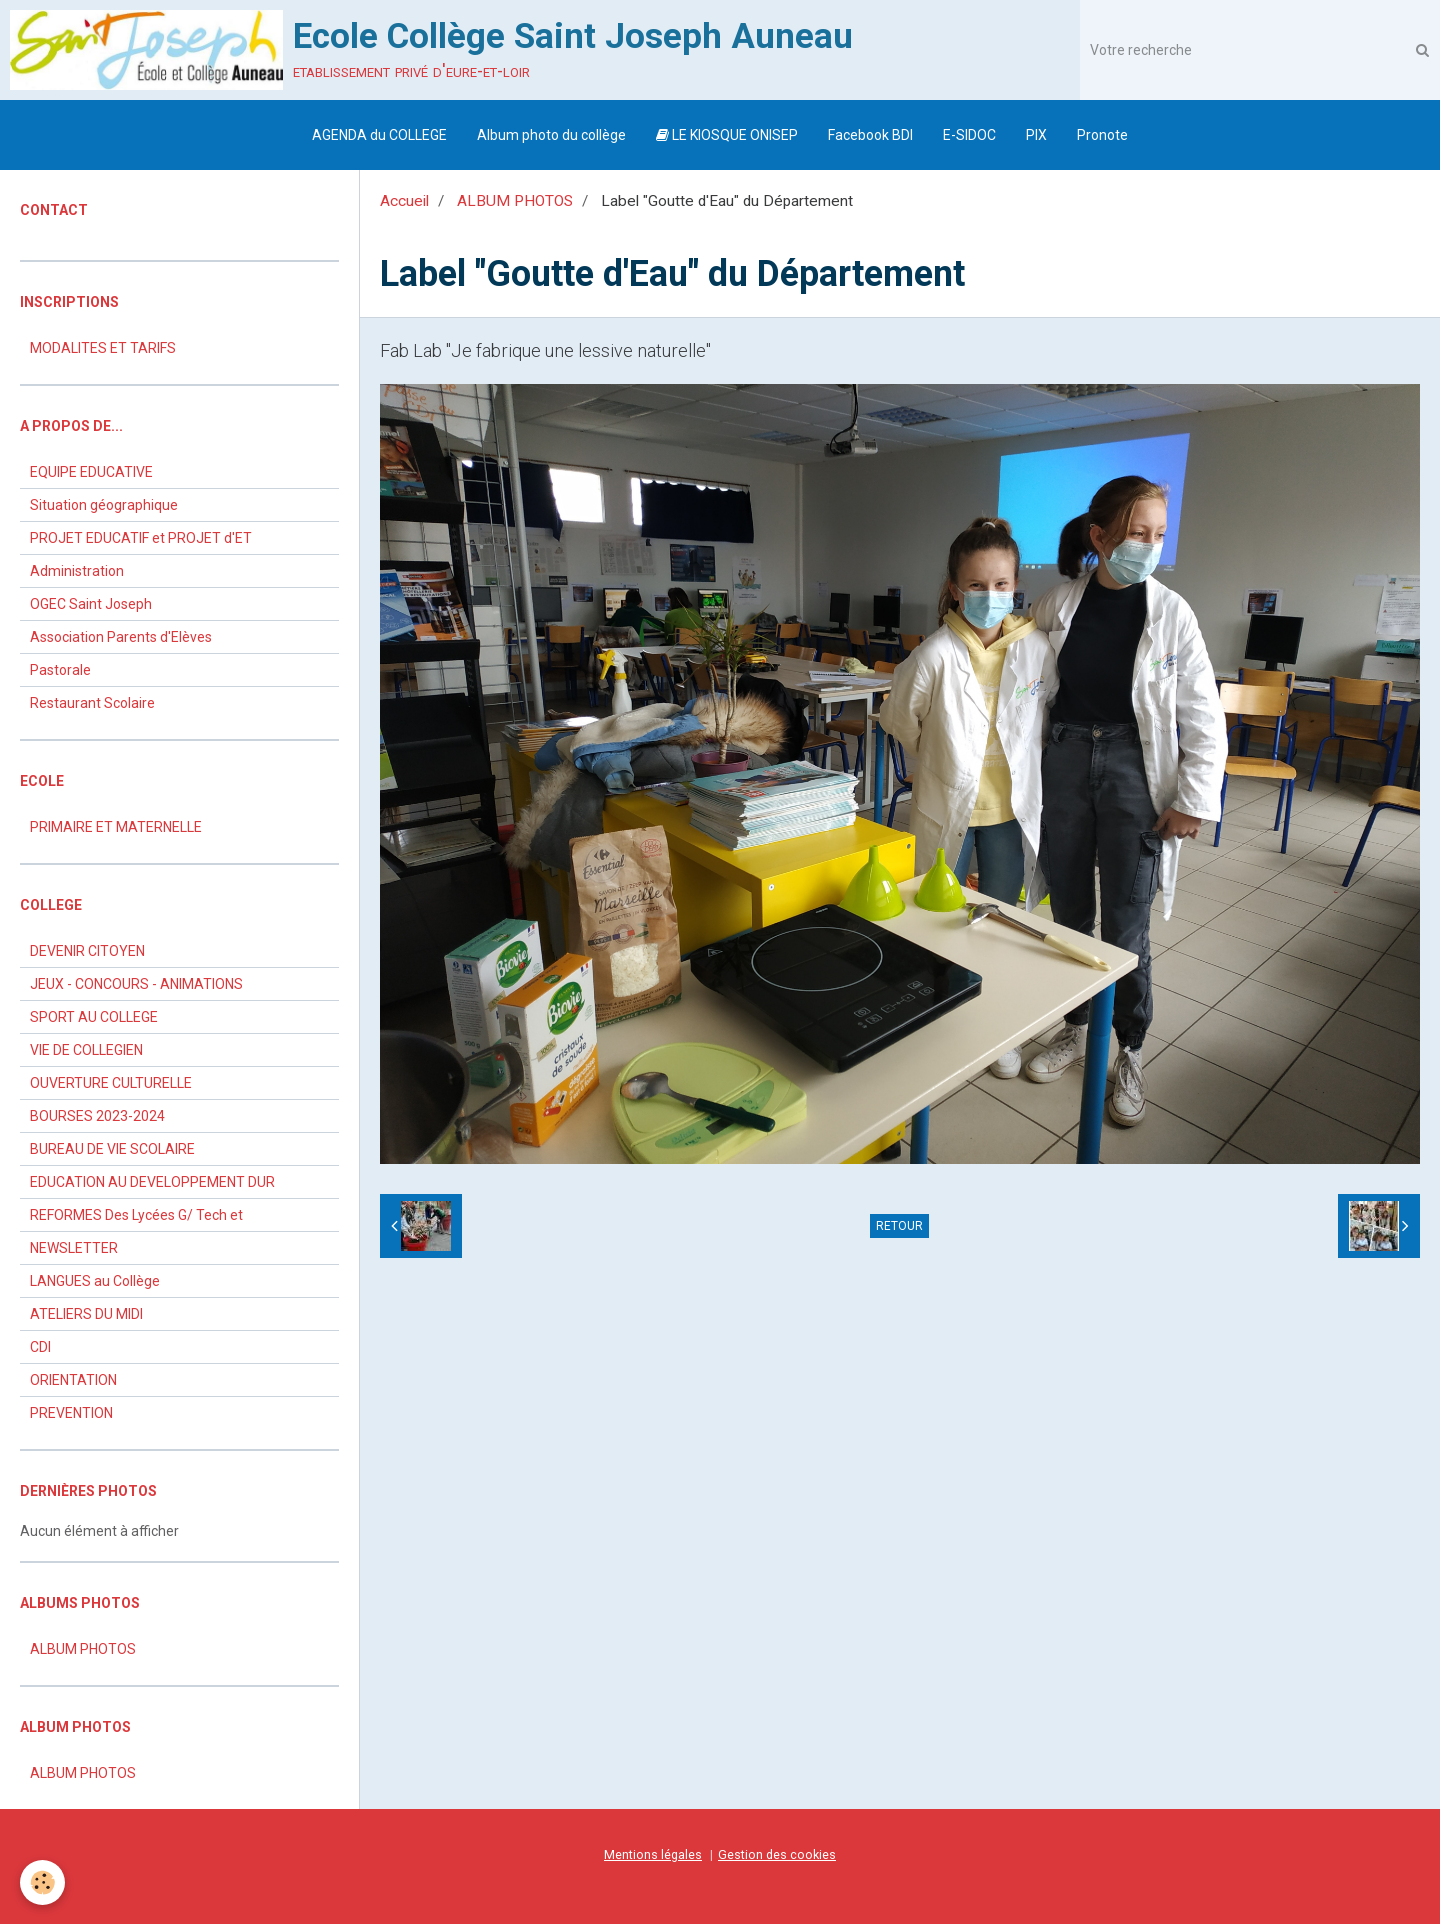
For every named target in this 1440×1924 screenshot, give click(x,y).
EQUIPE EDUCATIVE (91, 472)
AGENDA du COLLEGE (379, 135)
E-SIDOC (969, 135)
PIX (1036, 135)
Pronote (1102, 135)
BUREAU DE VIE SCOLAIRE (112, 1149)
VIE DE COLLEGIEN (86, 1050)
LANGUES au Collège (95, 1281)
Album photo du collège (551, 135)
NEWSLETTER (74, 1248)
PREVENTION (71, 1413)
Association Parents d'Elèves (121, 637)
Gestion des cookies (777, 1854)
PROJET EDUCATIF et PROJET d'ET (141, 538)
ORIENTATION (73, 1380)
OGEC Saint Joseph (91, 604)
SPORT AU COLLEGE (94, 1017)
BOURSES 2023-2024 (97, 1116)
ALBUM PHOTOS (515, 201)
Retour (899, 1226)
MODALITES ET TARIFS (103, 348)
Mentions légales (653, 1854)
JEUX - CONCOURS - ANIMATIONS (136, 984)
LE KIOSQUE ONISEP (727, 135)
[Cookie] (42, 1882)
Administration (77, 571)
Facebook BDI (870, 135)
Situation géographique (104, 505)
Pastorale (60, 670)
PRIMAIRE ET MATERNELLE (116, 827)
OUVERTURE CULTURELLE (111, 1083)
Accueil (404, 201)
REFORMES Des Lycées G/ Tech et (136, 1215)
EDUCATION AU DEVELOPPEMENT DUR (152, 1182)
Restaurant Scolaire (92, 703)
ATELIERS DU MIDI (86, 1314)
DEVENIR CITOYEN (87, 951)
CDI (40, 1347)
